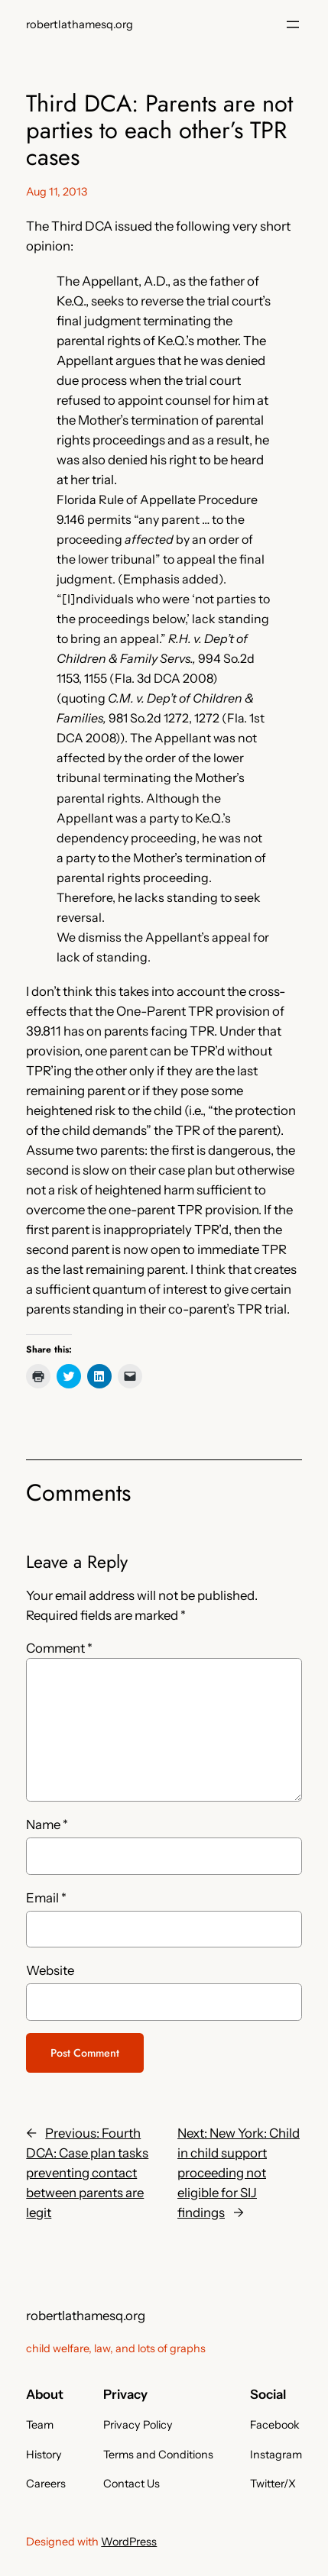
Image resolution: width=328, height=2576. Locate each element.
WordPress (129, 2542)
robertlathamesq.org (79, 24)
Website (50, 1970)
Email (46, 1897)
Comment (59, 1648)
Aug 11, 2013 (56, 192)
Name (47, 1824)
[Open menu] (293, 24)
